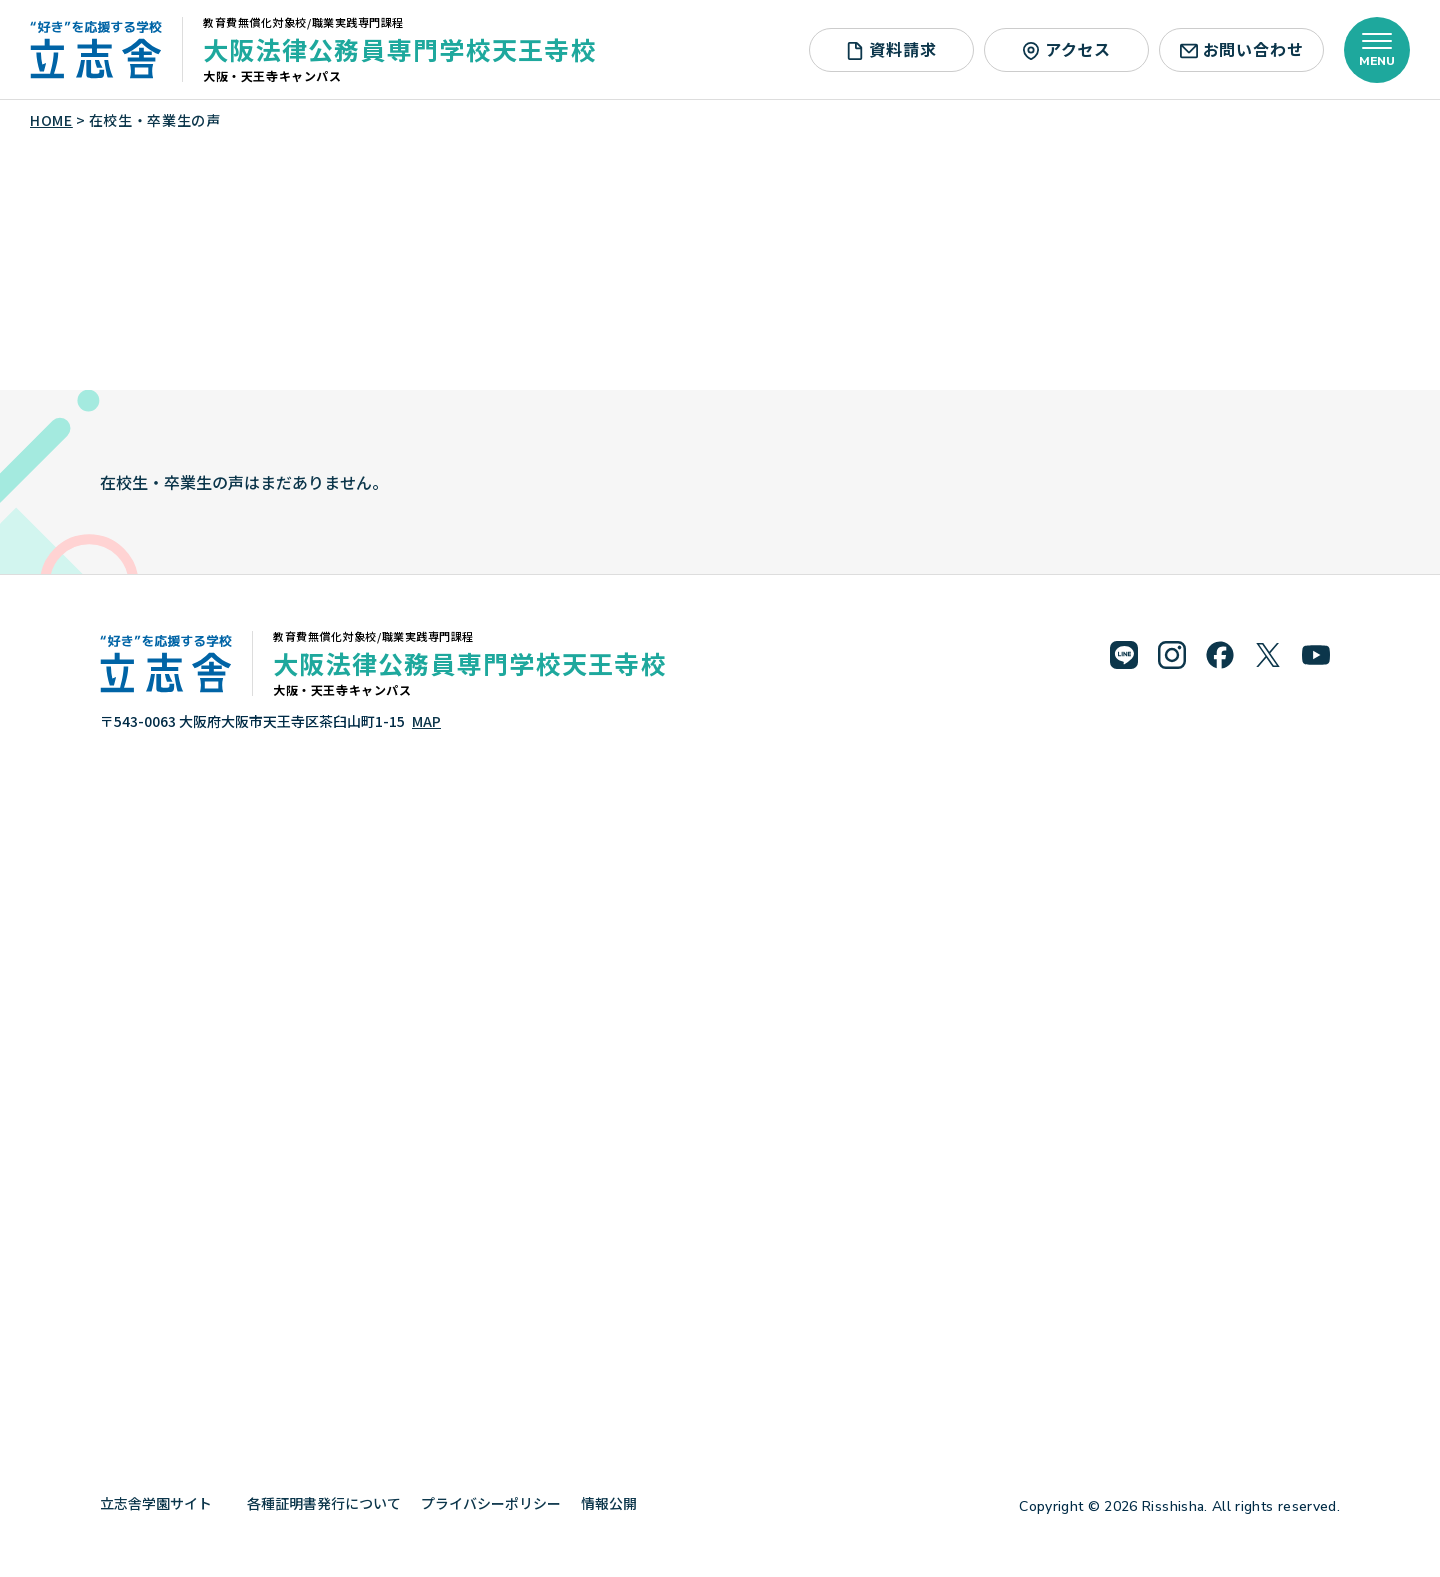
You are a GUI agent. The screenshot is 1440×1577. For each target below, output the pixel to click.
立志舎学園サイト (163, 1503)
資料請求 (891, 49)
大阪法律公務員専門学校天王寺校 (400, 49)
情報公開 (616, 1503)
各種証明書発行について (324, 1503)
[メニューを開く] (1377, 50)
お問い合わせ (1242, 49)
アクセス (1066, 49)
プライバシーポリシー (491, 1503)
